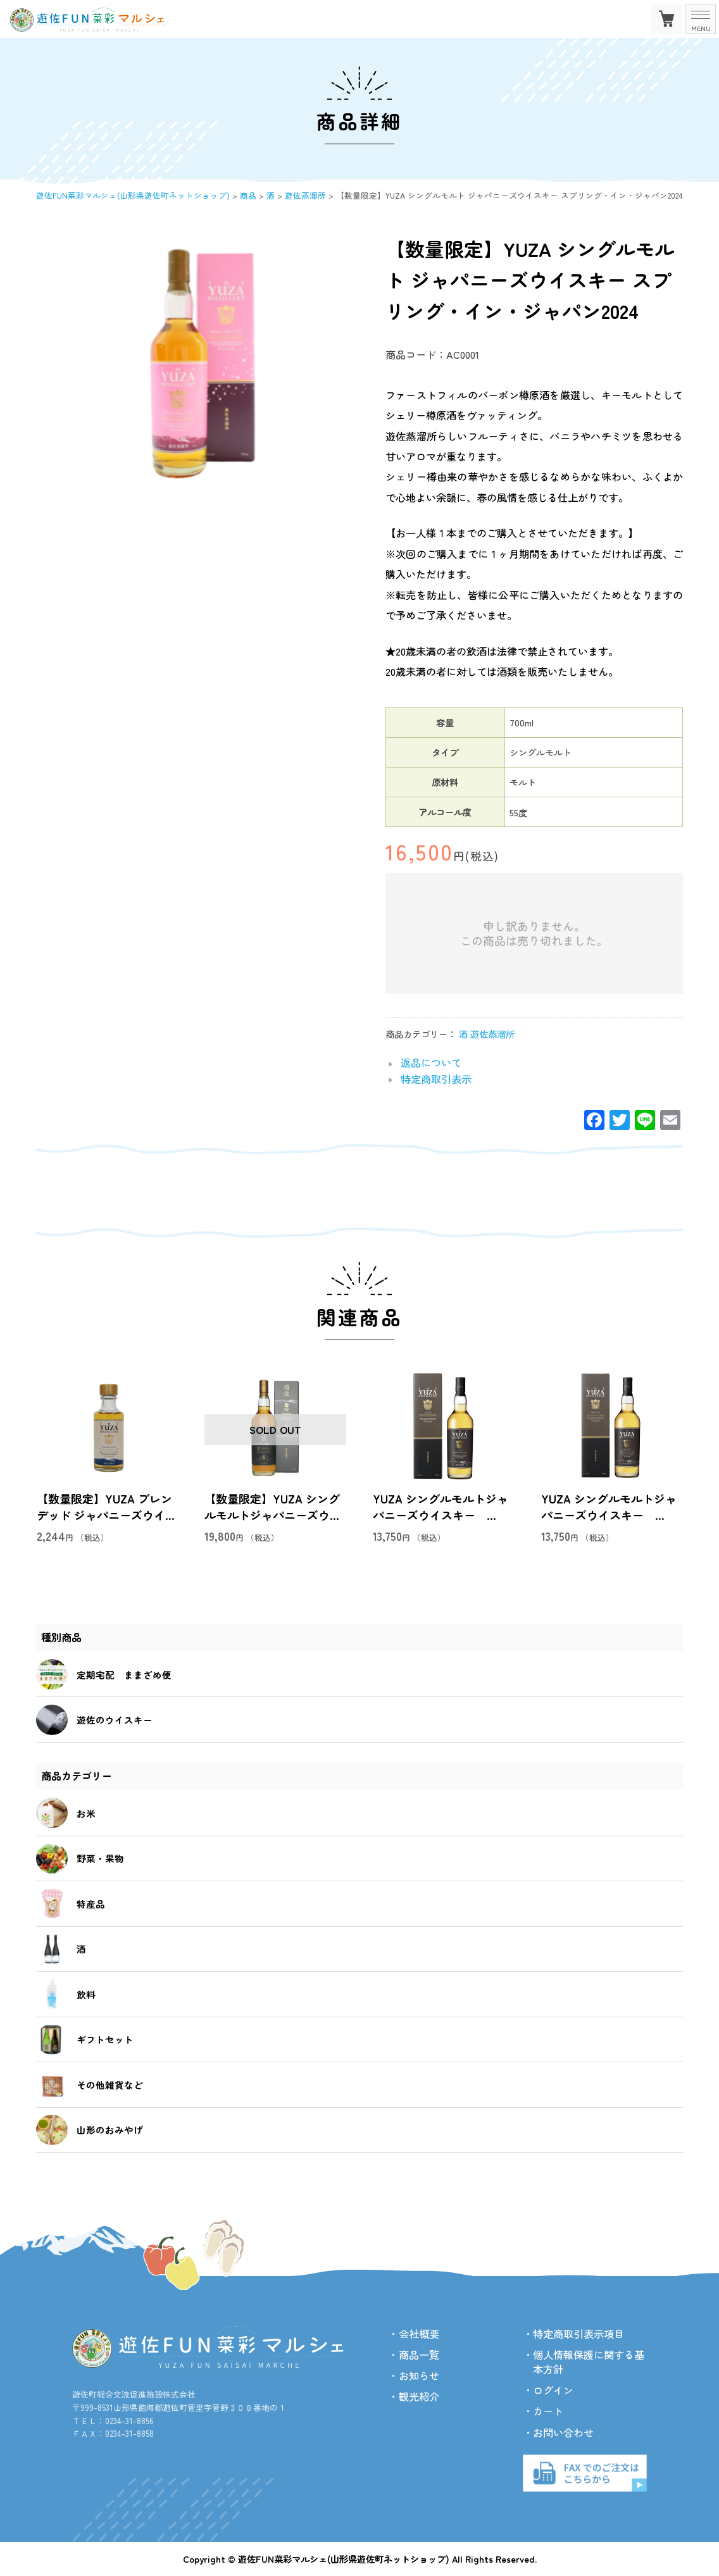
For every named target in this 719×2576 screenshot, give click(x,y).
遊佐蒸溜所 (492, 1033)
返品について (431, 1062)
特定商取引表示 (436, 1078)
